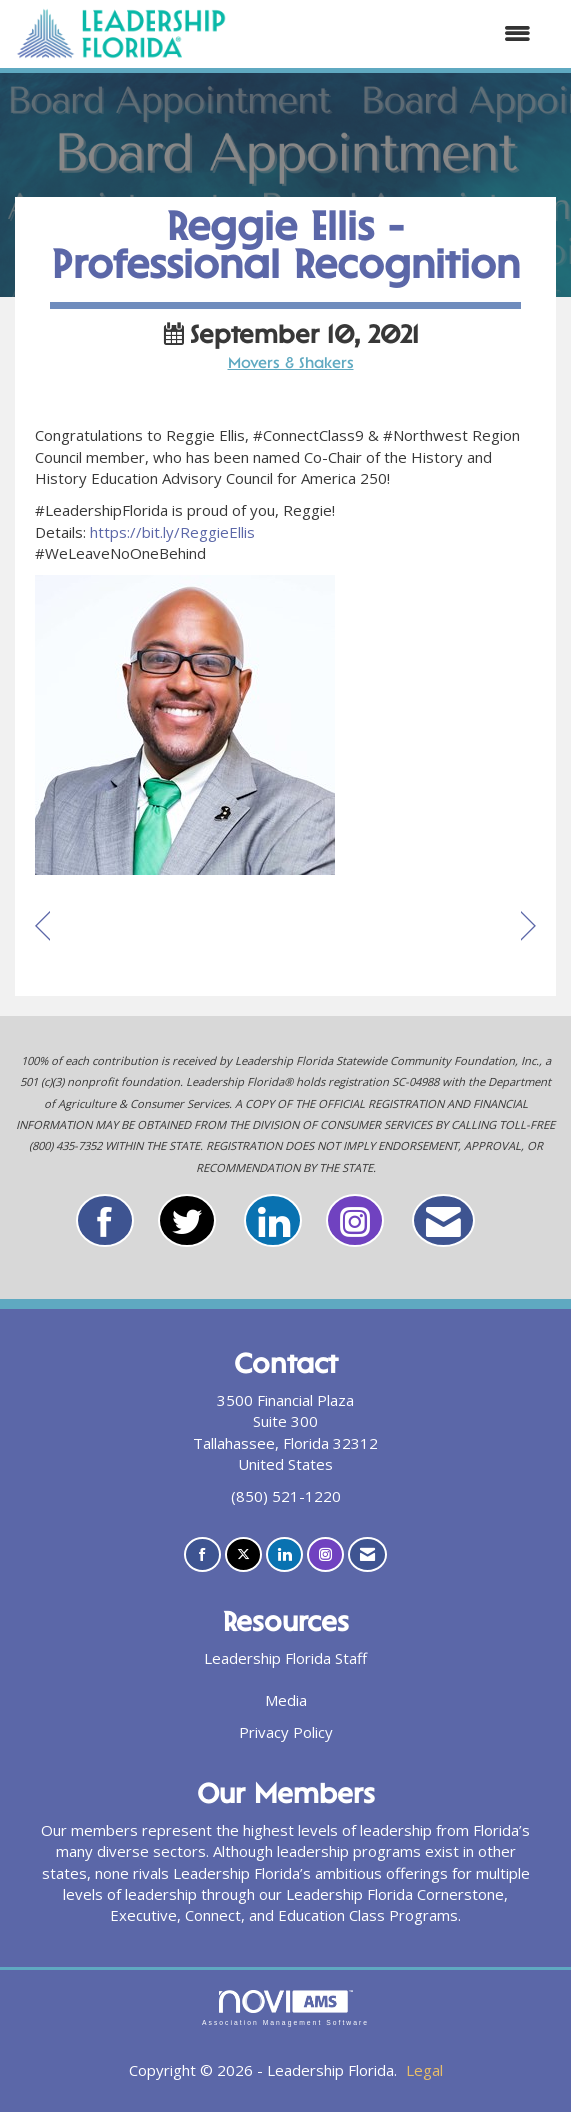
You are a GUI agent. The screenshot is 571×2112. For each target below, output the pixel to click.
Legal (424, 2070)
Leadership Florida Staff (285, 1658)
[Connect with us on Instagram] (325, 1554)
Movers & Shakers (291, 364)
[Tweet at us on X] (243, 1554)
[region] (528, 927)
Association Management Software (285, 2008)
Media (286, 1700)
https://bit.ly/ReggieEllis (172, 532)
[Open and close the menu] (389, 33)
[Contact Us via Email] (367, 1554)
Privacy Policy (286, 1732)
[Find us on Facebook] (202, 1554)
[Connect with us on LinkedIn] (284, 1554)
